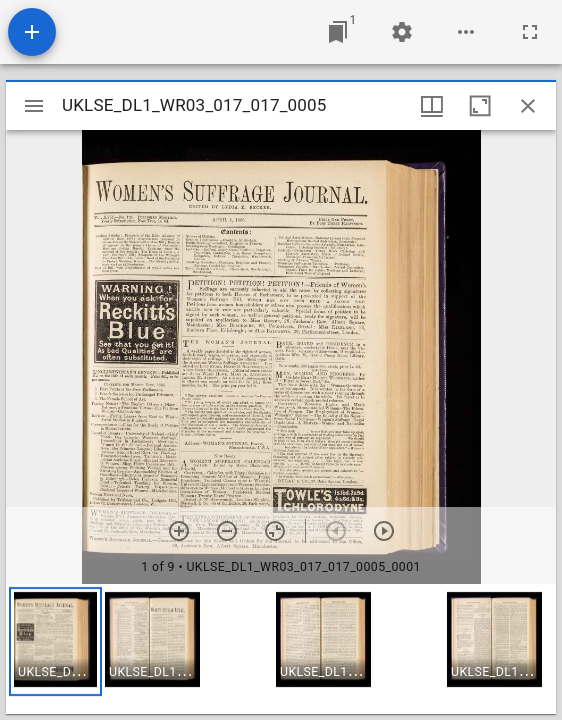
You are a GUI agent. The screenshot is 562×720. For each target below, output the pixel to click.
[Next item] (384, 531)
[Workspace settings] (402, 32)
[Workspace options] (466, 32)
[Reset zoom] (275, 531)
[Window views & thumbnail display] (432, 106)
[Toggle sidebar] (34, 106)
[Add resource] (32, 32)
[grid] (281, 649)
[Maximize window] (480, 106)
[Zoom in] (179, 531)
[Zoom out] (227, 531)
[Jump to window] (338, 32)
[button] (55, 641)
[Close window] (528, 106)
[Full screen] (530, 32)
